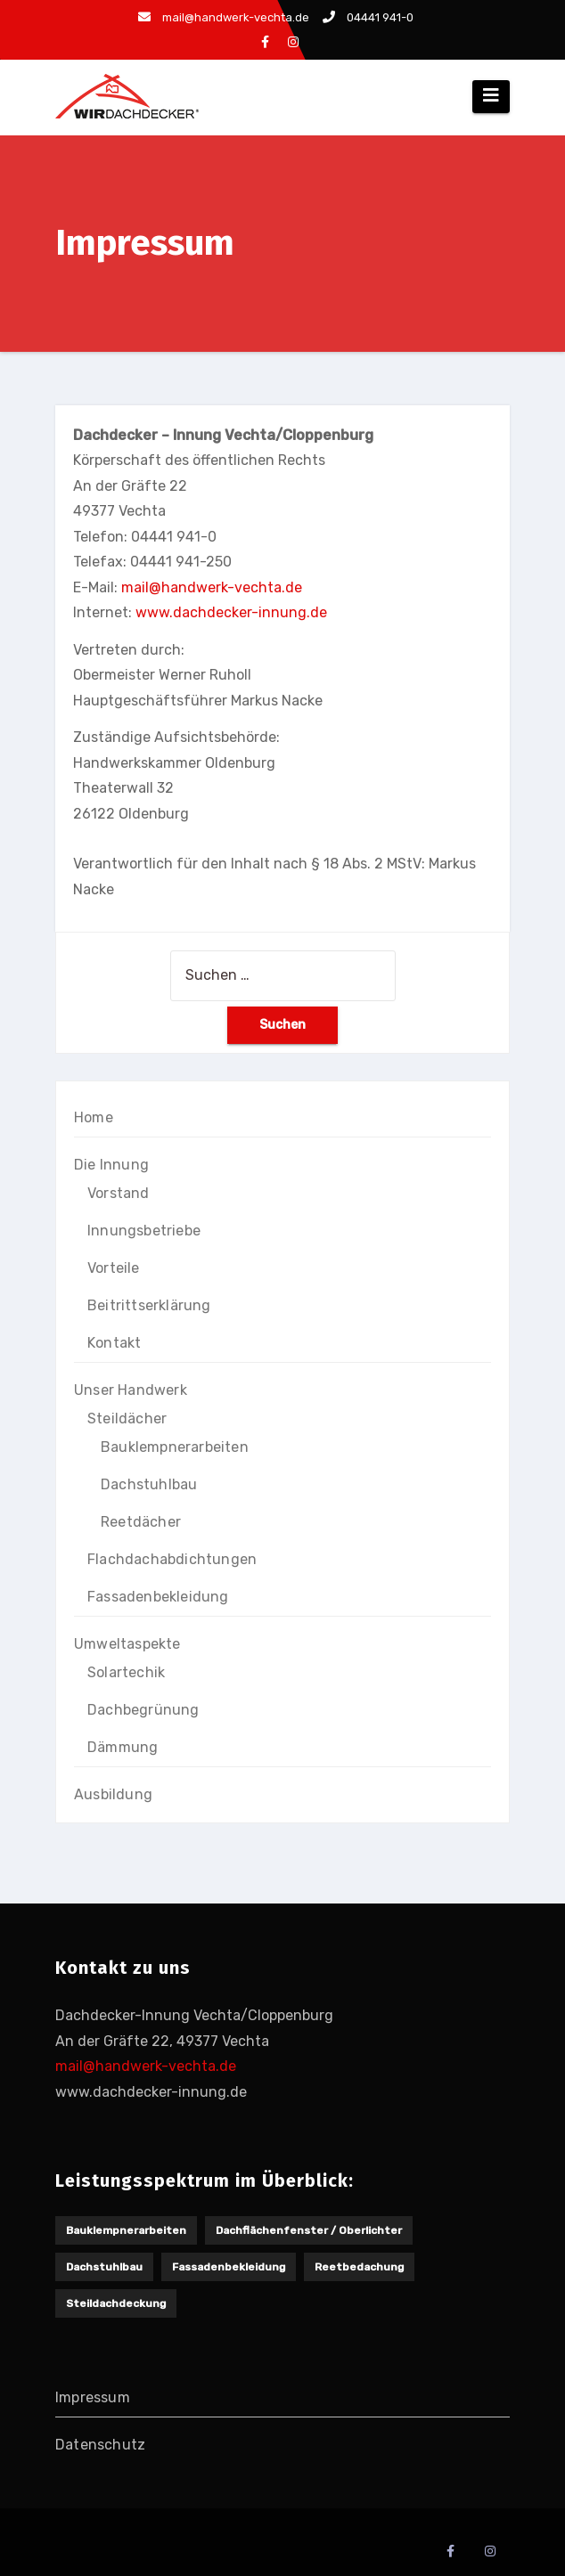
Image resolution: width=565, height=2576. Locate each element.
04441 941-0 (368, 17)
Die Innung (111, 1164)
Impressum (92, 2397)
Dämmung (122, 1747)
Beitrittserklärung (149, 1305)
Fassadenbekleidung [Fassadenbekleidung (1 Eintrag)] (228, 2267)
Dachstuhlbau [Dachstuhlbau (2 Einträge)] (104, 2267)
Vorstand (118, 1193)
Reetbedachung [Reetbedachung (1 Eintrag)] (359, 2267)
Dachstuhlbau (149, 1484)
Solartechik (126, 1672)
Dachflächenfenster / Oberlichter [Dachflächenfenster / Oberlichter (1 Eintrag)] (309, 2230)
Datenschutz (100, 2444)
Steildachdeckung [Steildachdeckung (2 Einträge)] (116, 2303)
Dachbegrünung (143, 1709)
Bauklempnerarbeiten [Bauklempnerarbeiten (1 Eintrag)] (126, 2230)
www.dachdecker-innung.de (231, 612)
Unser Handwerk (130, 1390)
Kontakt (114, 1342)
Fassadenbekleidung (158, 1596)
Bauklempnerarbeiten (175, 1447)
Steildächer (127, 1418)
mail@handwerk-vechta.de (223, 17)
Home (93, 1117)
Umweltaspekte (127, 1643)
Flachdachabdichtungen (172, 1559)
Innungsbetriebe (144, 1230)
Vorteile (113, 1267)
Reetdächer (141, 1521)
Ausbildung (113, 1794)
